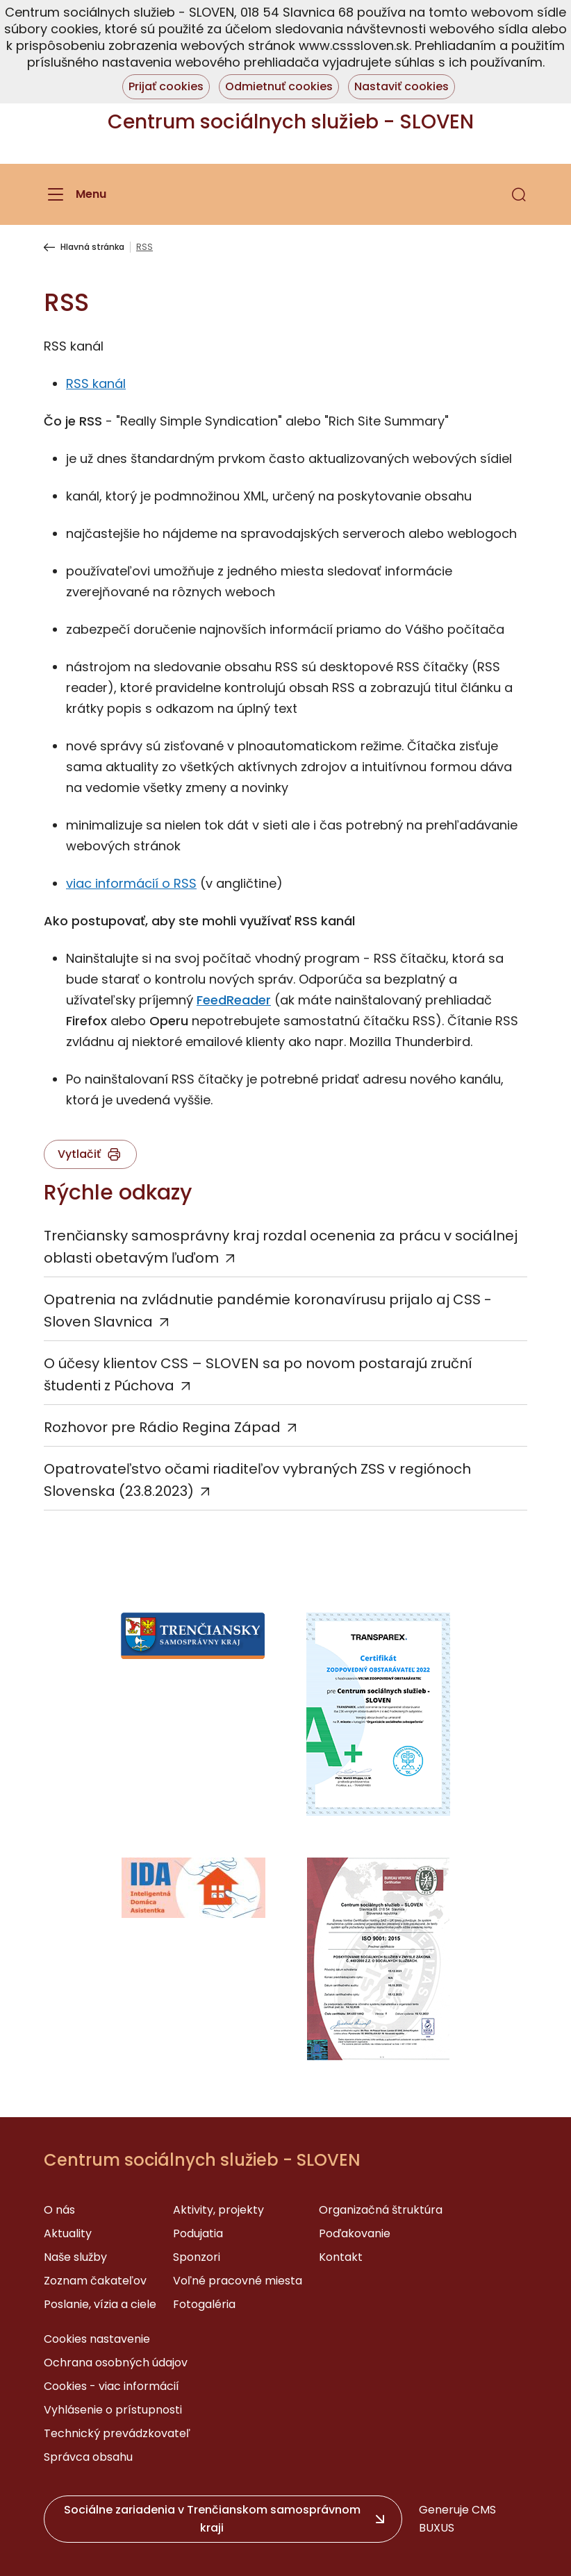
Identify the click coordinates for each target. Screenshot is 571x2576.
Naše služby (75, 2257)
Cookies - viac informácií (111, 2386)
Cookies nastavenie (97, 2339)
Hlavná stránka (92, 247)
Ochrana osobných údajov (116, 2363)
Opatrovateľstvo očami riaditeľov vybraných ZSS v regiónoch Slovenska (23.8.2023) (257, 1480)
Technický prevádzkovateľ (117, 2433)
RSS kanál (96, 383)
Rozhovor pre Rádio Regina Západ (162, 1427)
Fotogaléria (204, 2304)
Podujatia (198, 2233)
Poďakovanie (354, 2233)
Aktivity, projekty (218, 2210)
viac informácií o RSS (131, 883)
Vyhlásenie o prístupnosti (113, 2410)
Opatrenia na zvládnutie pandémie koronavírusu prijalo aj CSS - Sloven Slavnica (268, 1310)
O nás (59, 2210)
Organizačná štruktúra (380, 2210)
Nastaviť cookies (401, 86)
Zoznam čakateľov (95, 2281)
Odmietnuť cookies (279, 86)
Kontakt (341, 2257)
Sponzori (196, 2257)
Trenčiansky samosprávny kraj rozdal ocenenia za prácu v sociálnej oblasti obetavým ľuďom (281, 1247)
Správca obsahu (88, 2457)
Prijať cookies (166, 86)
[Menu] (75, 194)
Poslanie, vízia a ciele (100, 2304)
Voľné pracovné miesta (237, 2281)
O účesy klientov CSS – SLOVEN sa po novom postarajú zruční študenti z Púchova (258, 1374)
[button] (519, 194)
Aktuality (68, 2233)
